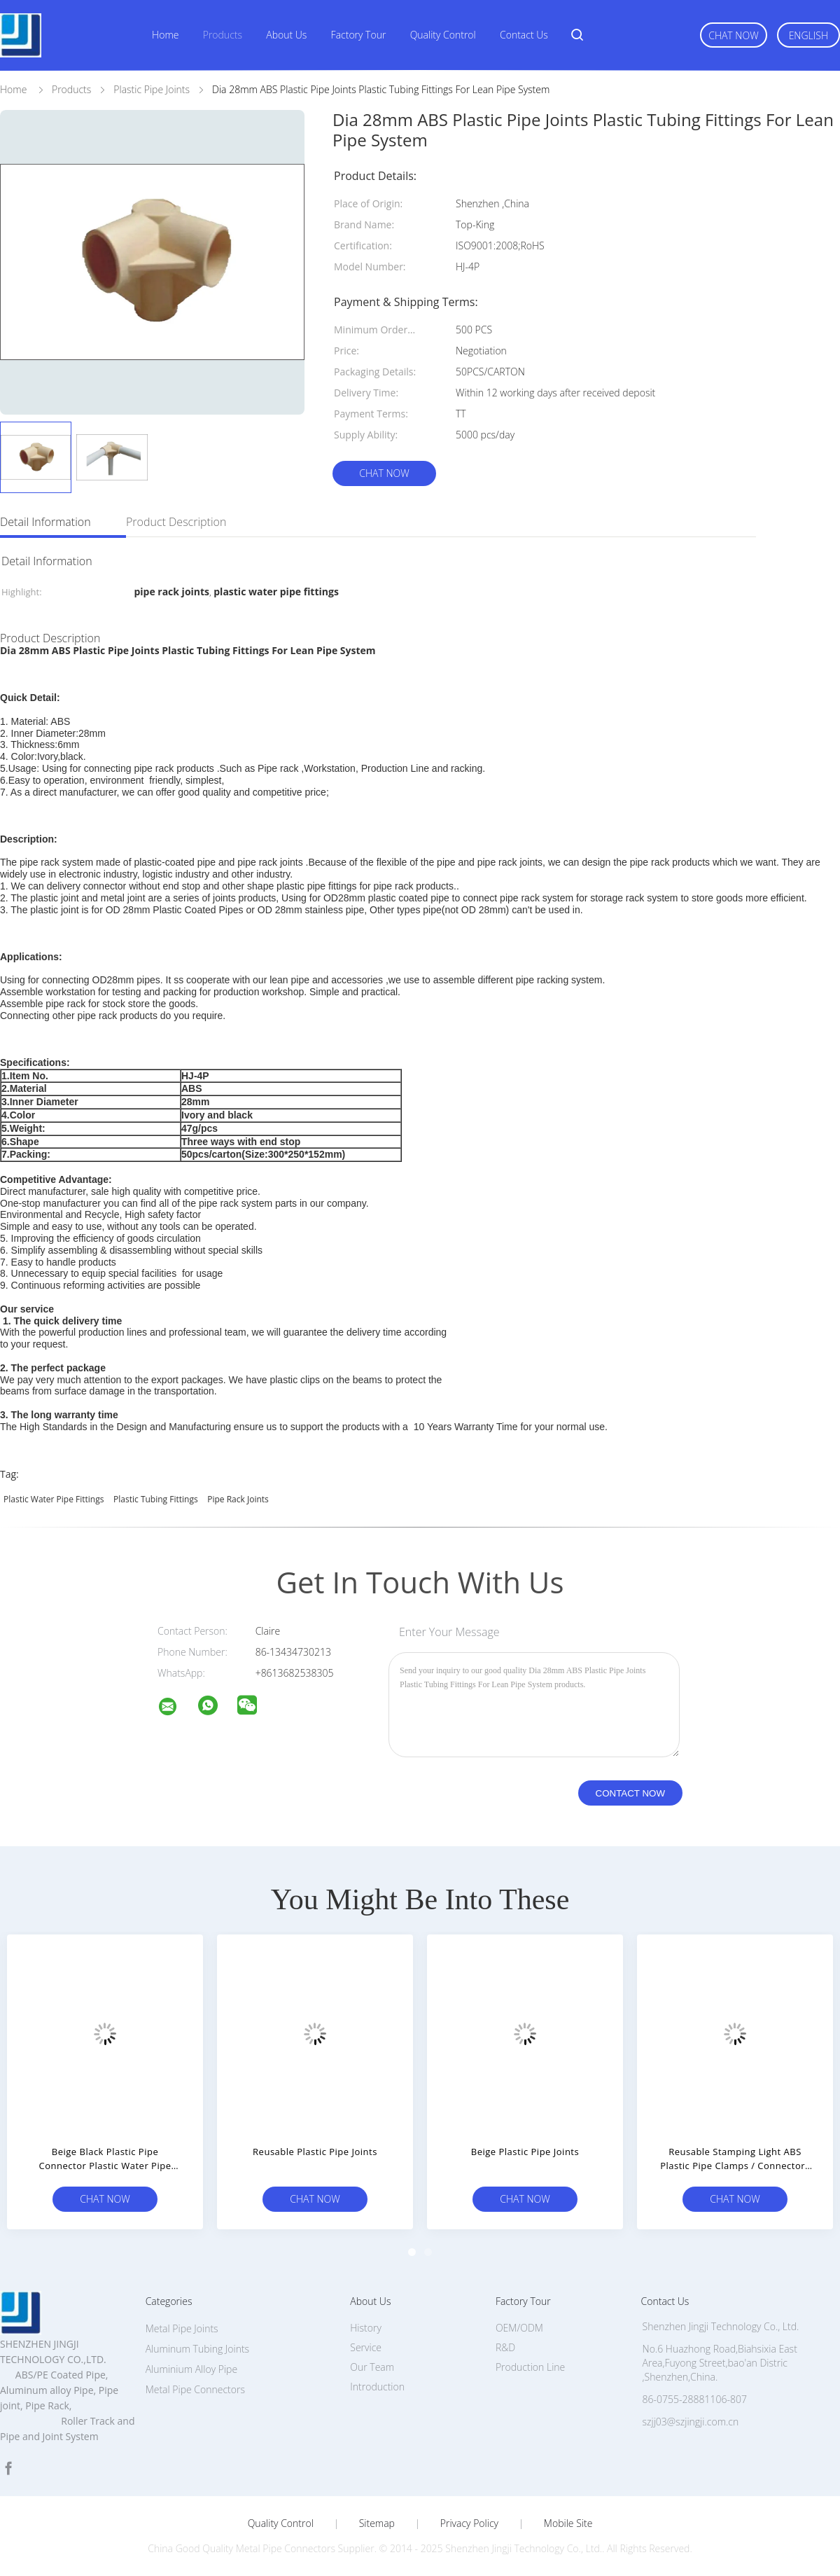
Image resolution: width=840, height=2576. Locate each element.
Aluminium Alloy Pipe (191, 2369)
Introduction (377, 2386)
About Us (286, 34)
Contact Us (524, 34)
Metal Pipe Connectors (195, 2389)
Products (222, 34)
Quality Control (443, 34)
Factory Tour (358, 34)
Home (165, 34)
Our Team (372, 2367)
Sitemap (377, 2523)
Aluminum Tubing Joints (197, 2348)
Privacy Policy (469, 2523)
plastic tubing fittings (155, 1499)
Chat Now (733, 35)
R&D (505, 2347)
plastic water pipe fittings (54, 1499)
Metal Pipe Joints (182, 2328)
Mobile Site (568, 2523)
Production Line (530, 2367)
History (366, 2327)
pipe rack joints (238, 1499)
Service (366, 2347)
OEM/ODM (519, 2327)
